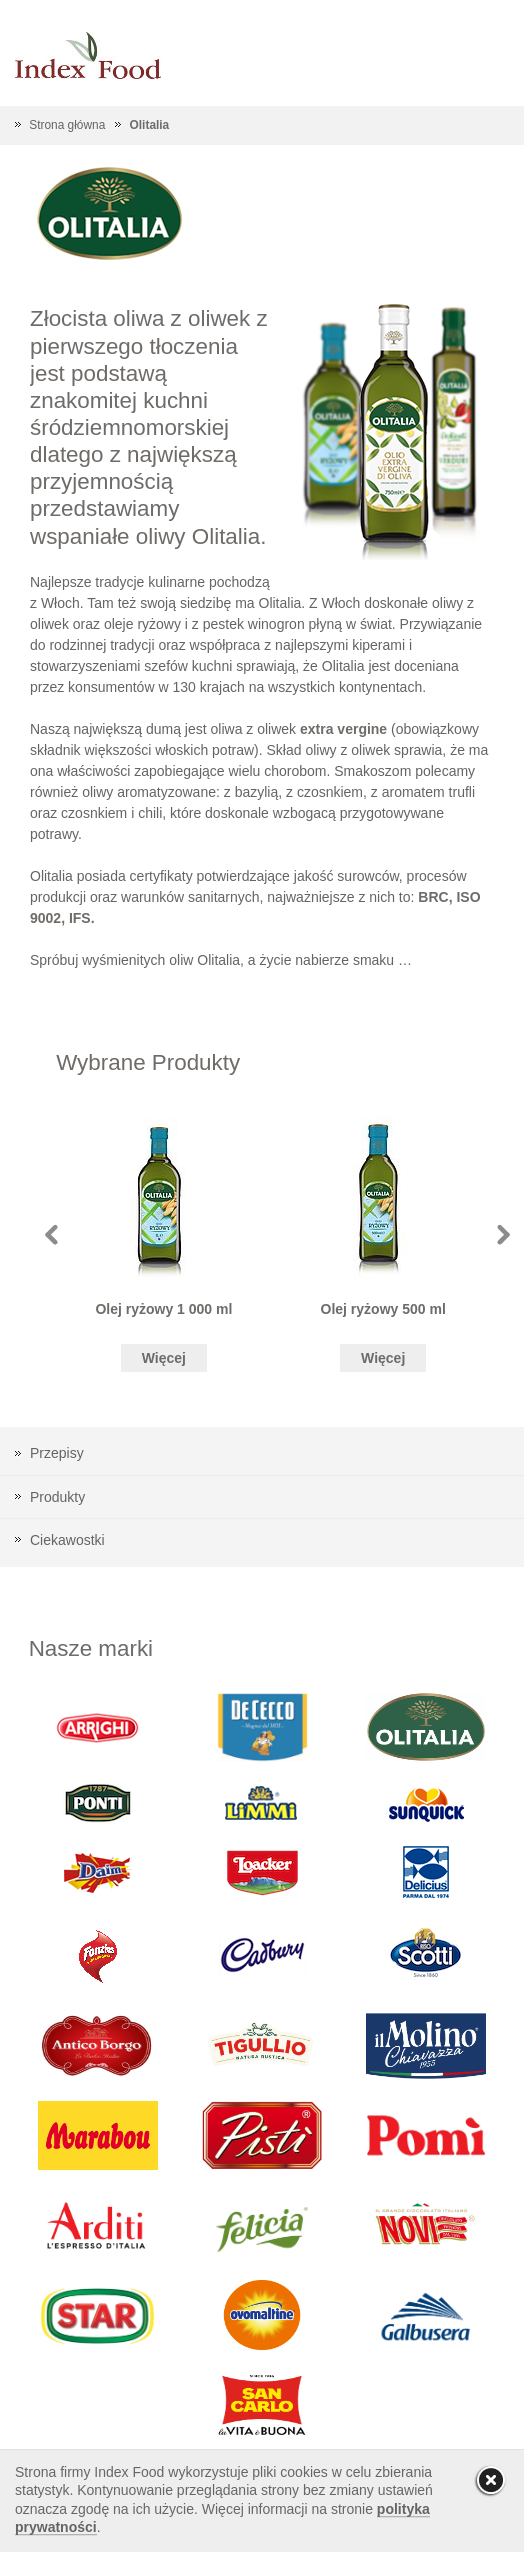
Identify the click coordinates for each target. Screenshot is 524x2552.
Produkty (57, 1497)
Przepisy (57, 1453)
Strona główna (67, 125)
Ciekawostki (67, 1540)
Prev (51, 1234)
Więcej (164, 1358)
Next (503, 1234)
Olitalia (150, 125)
